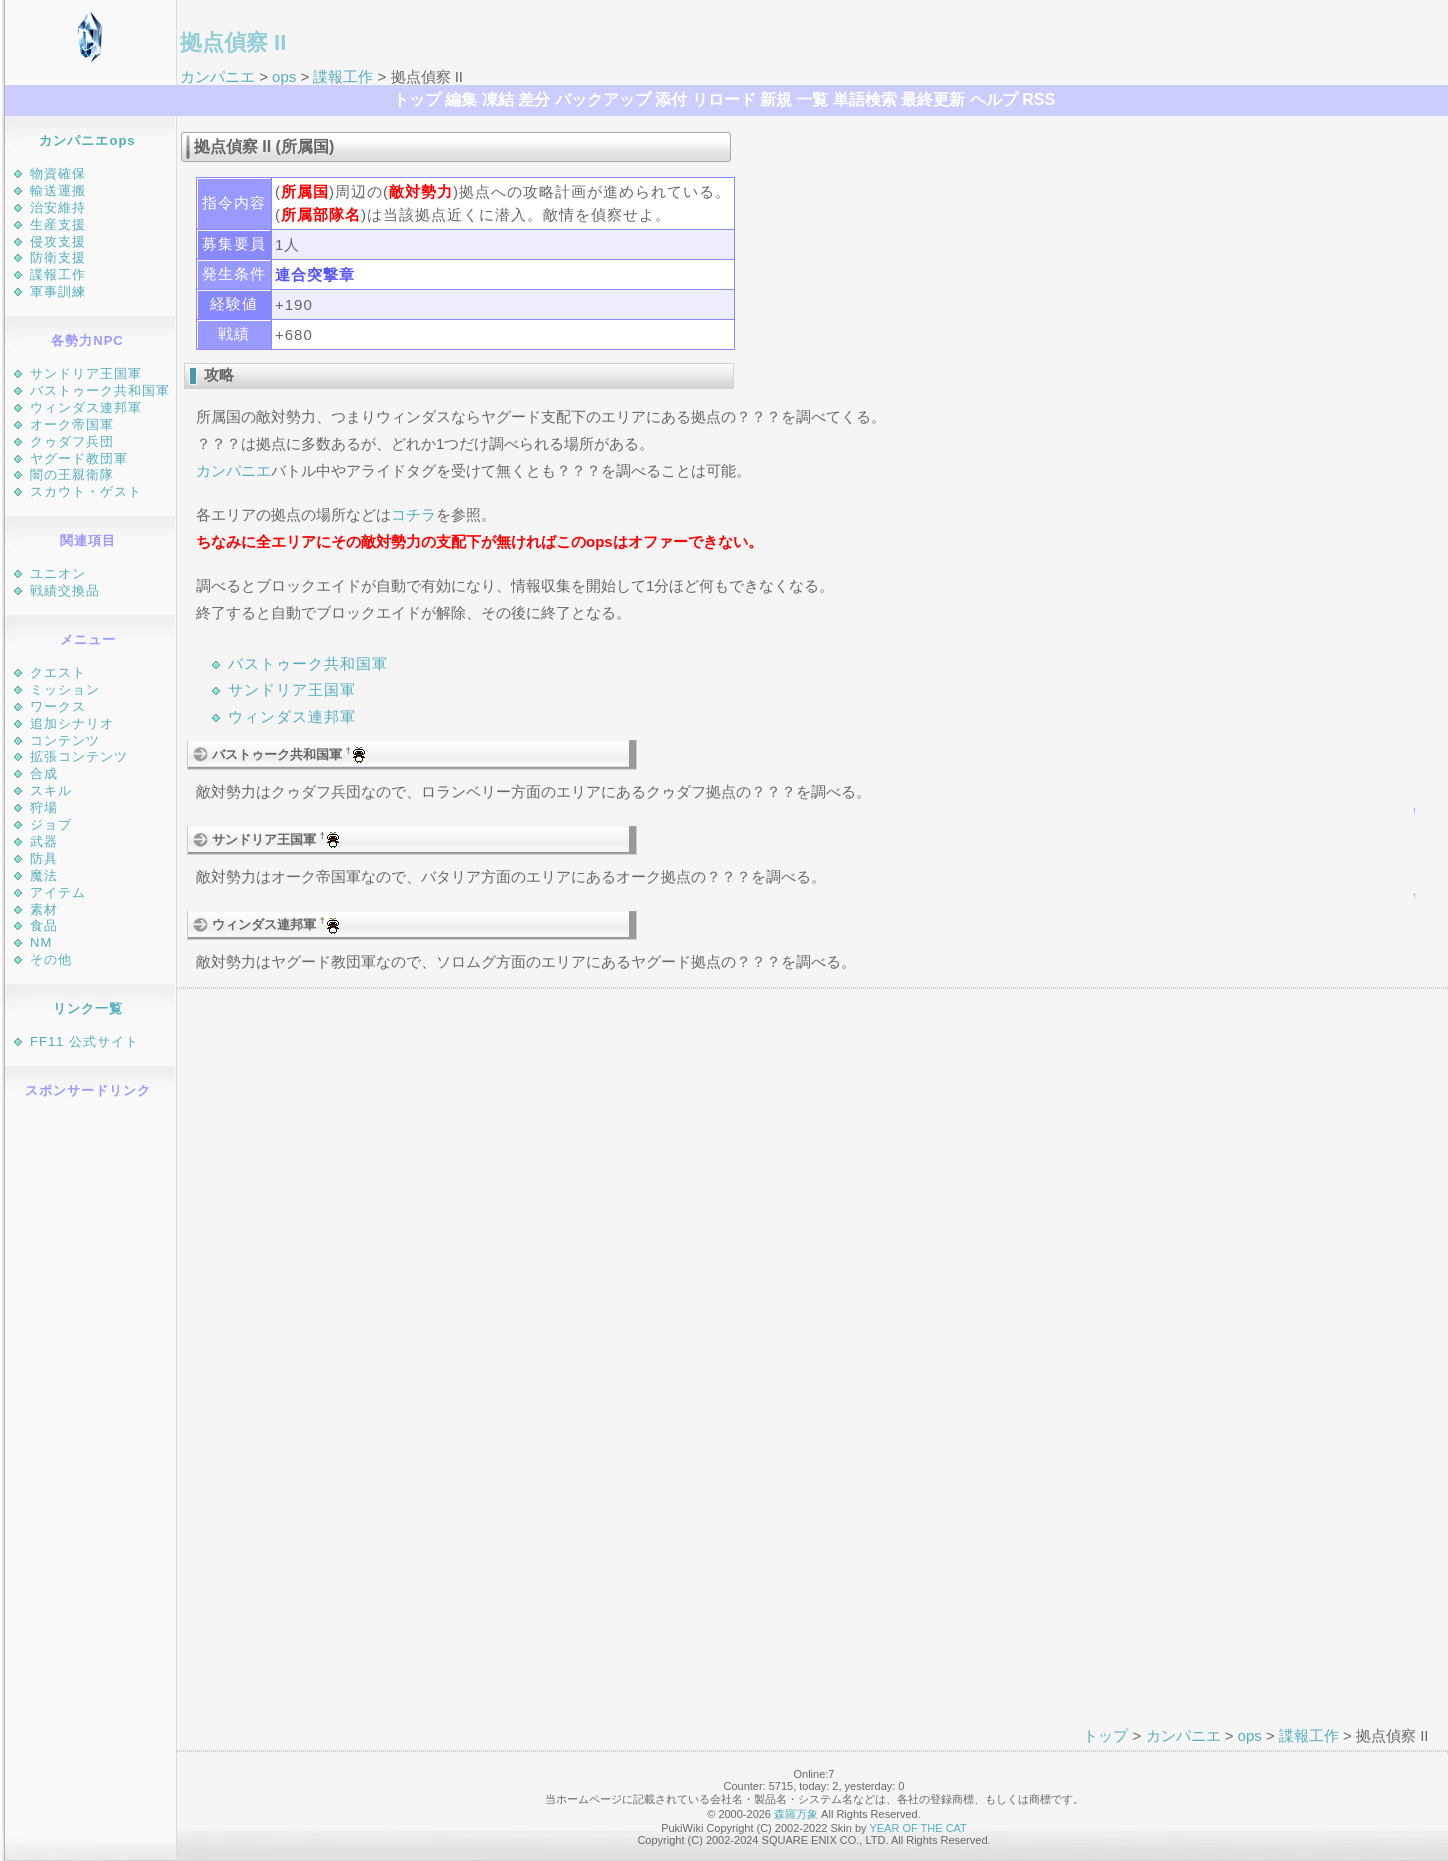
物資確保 (58, 173)
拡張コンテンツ (79, 756)
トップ (417, 99)
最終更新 (933, 99)
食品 (44, 925)
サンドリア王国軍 (86, 373)
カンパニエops (87, 140)
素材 (44, 909)
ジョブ (51, 824)
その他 (51, 959)
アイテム (58, 892)
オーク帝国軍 (72, 424)
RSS (1038, 99)
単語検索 (865, 99)
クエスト (58, 672)
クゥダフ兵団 (72, 441)
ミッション (65, 689)
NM (41, 942)
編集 (461, 99)
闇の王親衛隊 (72, 474)
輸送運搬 (58, 190)
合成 (44, 773)
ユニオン (58, 573)
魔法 (44, 875)
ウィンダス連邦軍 (86, 407)
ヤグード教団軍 (79, 458)
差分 (534, 99)
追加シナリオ (72, 723)
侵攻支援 (58, 241)
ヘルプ (994, 99)
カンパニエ (217, 76)
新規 (776, 99)
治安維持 (58, 207)
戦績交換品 (65, 590)
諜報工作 (343, 76)
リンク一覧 (88, 1008)
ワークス (58, 706)
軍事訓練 (58, 291)
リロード (724, 99)
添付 (671, 99)
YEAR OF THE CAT (917, 1828)
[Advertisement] (90, 1412)
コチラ (413, 514)
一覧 (812, 99)
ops (284, 76)
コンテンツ (65, 740)
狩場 (44, 807)
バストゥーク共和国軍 (100, 390)
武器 (44, 841)
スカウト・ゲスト (86, 491)
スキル (51, 790)
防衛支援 (58, 257)
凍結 (498, 99)
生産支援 (58, 224)
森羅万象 (796, 1814)
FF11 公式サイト (84, 1041)
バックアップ (603, 99)
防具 (44, 858)
